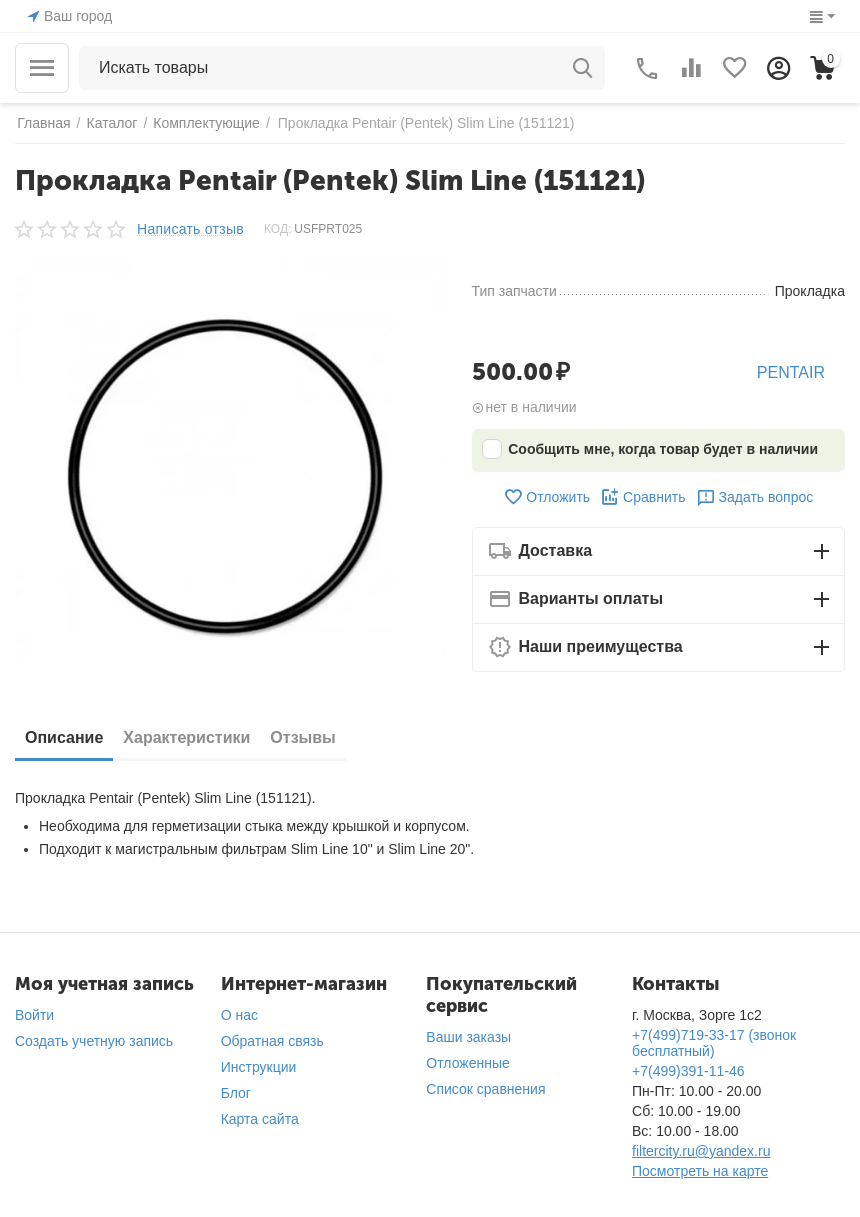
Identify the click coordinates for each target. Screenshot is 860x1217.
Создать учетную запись (94, 1041)
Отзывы (302, 737)
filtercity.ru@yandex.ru (701, 1151)
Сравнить (642, 497)
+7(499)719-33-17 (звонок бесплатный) (714, 1043)
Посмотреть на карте (700, 1171)
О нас (239, 1015)
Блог (236, 1093)
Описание (64, 737)
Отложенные (467, 1063)
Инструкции (259, 1067)
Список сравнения (485, 1089)
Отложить (546, 497)
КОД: (277, 229)
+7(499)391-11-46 (688, 1071)
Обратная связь (272, 1041)
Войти (34, 1015)
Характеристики (186, 737)
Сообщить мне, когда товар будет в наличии (650, 449)
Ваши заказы (468, 1037)
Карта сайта (260, 1119)
